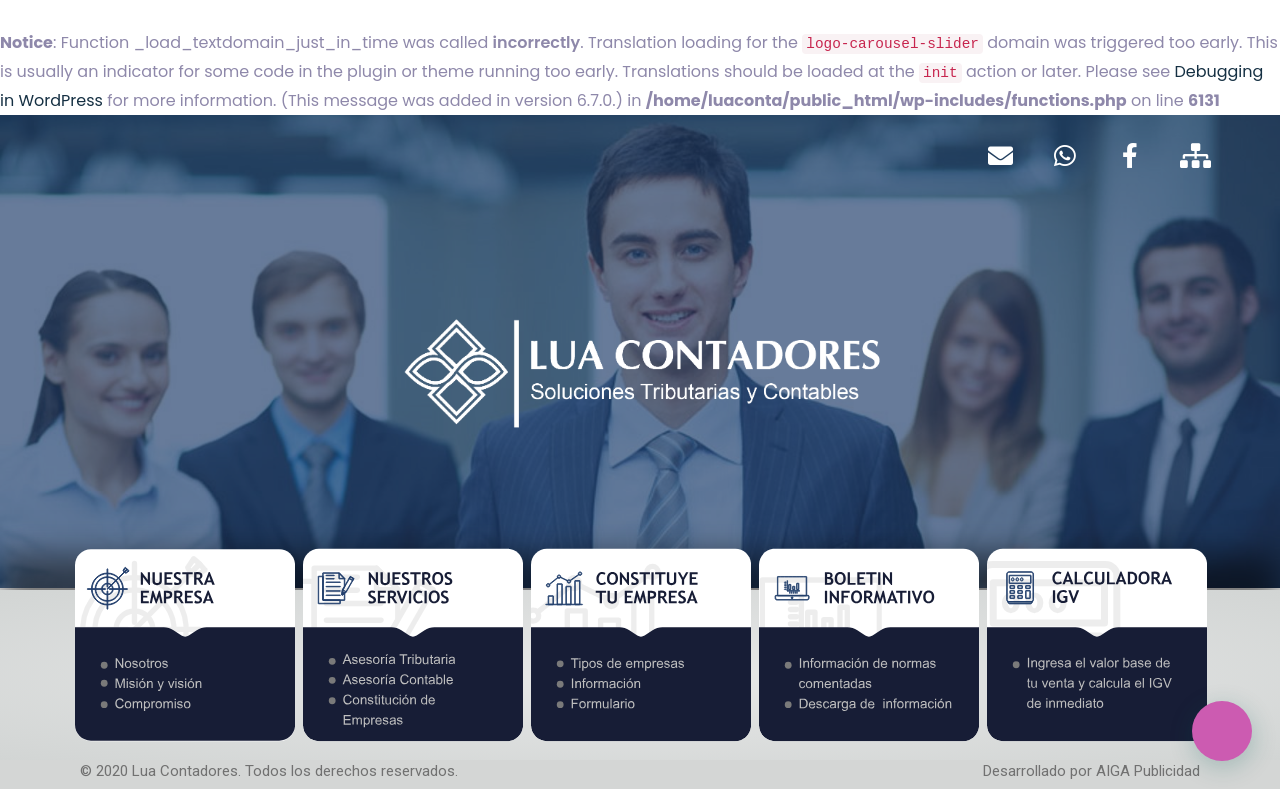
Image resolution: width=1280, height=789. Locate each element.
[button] (1222, 731)
